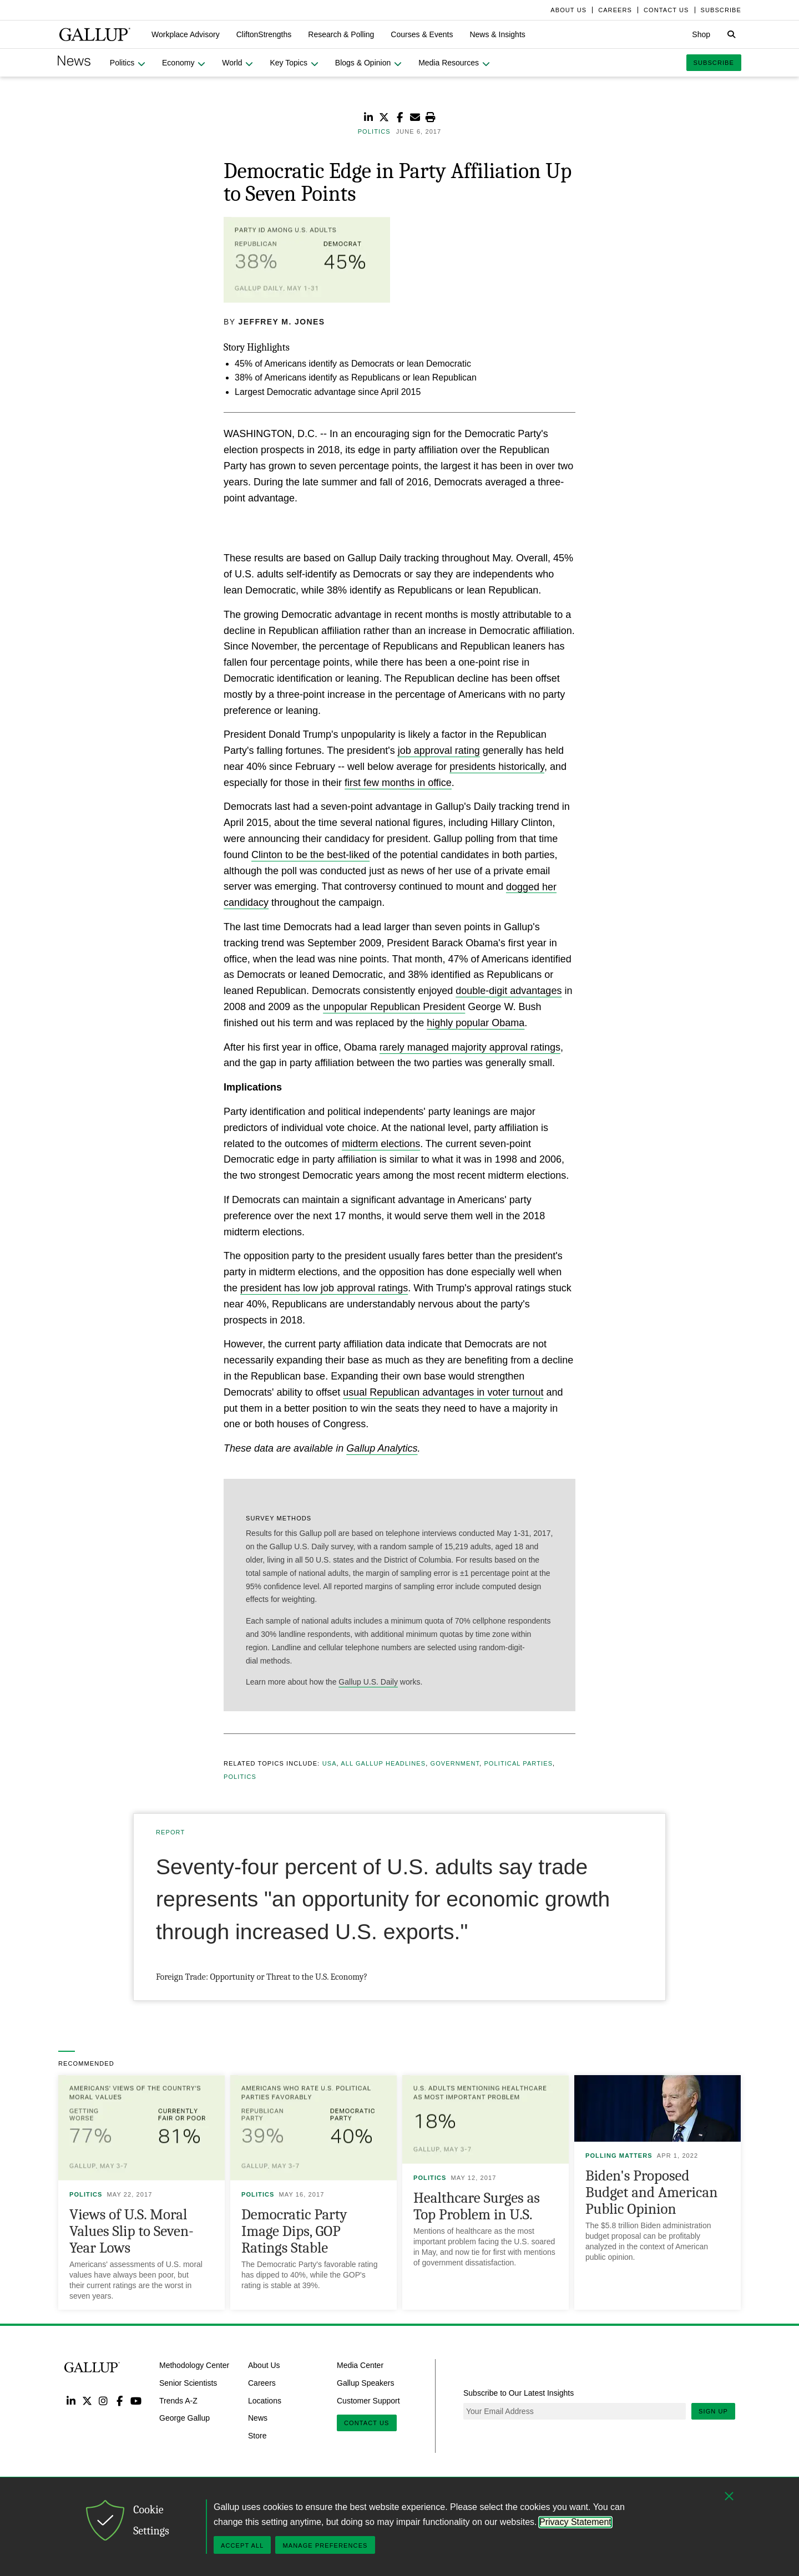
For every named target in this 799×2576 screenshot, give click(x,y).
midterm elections (381, 1143)
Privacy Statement (575, 2522)
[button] (185, 34)
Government (454, 1763)
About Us (264, 2365)
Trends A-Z (178, 2400)
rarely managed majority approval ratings (470, 1047)
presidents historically (496, 766)
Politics (240, 1776)
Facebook (119, 2400)
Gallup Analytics (381, 1448)
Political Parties (518, 1763)
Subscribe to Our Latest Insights (518, 2393)
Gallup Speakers (366, 2383)
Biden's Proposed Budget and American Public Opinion (651, 2192)
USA (329, 1763)
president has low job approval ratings (324, 1288)
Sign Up (713, 2411)
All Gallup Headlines (383, 1763)
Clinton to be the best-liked (310, 854)
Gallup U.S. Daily (368, 1681)
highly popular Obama (475, 1022)
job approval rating (439, 750)
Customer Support (368, 2400)
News (257, 2417)
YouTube (136, 2400)
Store (257, 2435)
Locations (264, 2400)
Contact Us (367, 2423)
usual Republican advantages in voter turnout (443, 1392)
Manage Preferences (324, 2545)
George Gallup (184, 2417)
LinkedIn (71, 2400)
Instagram (103, 2400)
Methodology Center (194, 2365)
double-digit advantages (509, 990)
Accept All (242, 2545)
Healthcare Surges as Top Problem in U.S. (476, 2206)
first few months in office (398, 782)
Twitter (87, 2400)
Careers (262, 2383)
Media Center (360, 2365)
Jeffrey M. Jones (282, 321)
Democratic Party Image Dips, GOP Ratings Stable (294, 2231)
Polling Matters (619, 2155)
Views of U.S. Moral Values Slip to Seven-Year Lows (131, 2231)
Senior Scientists (188, 2383)
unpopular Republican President (394, 1006)
